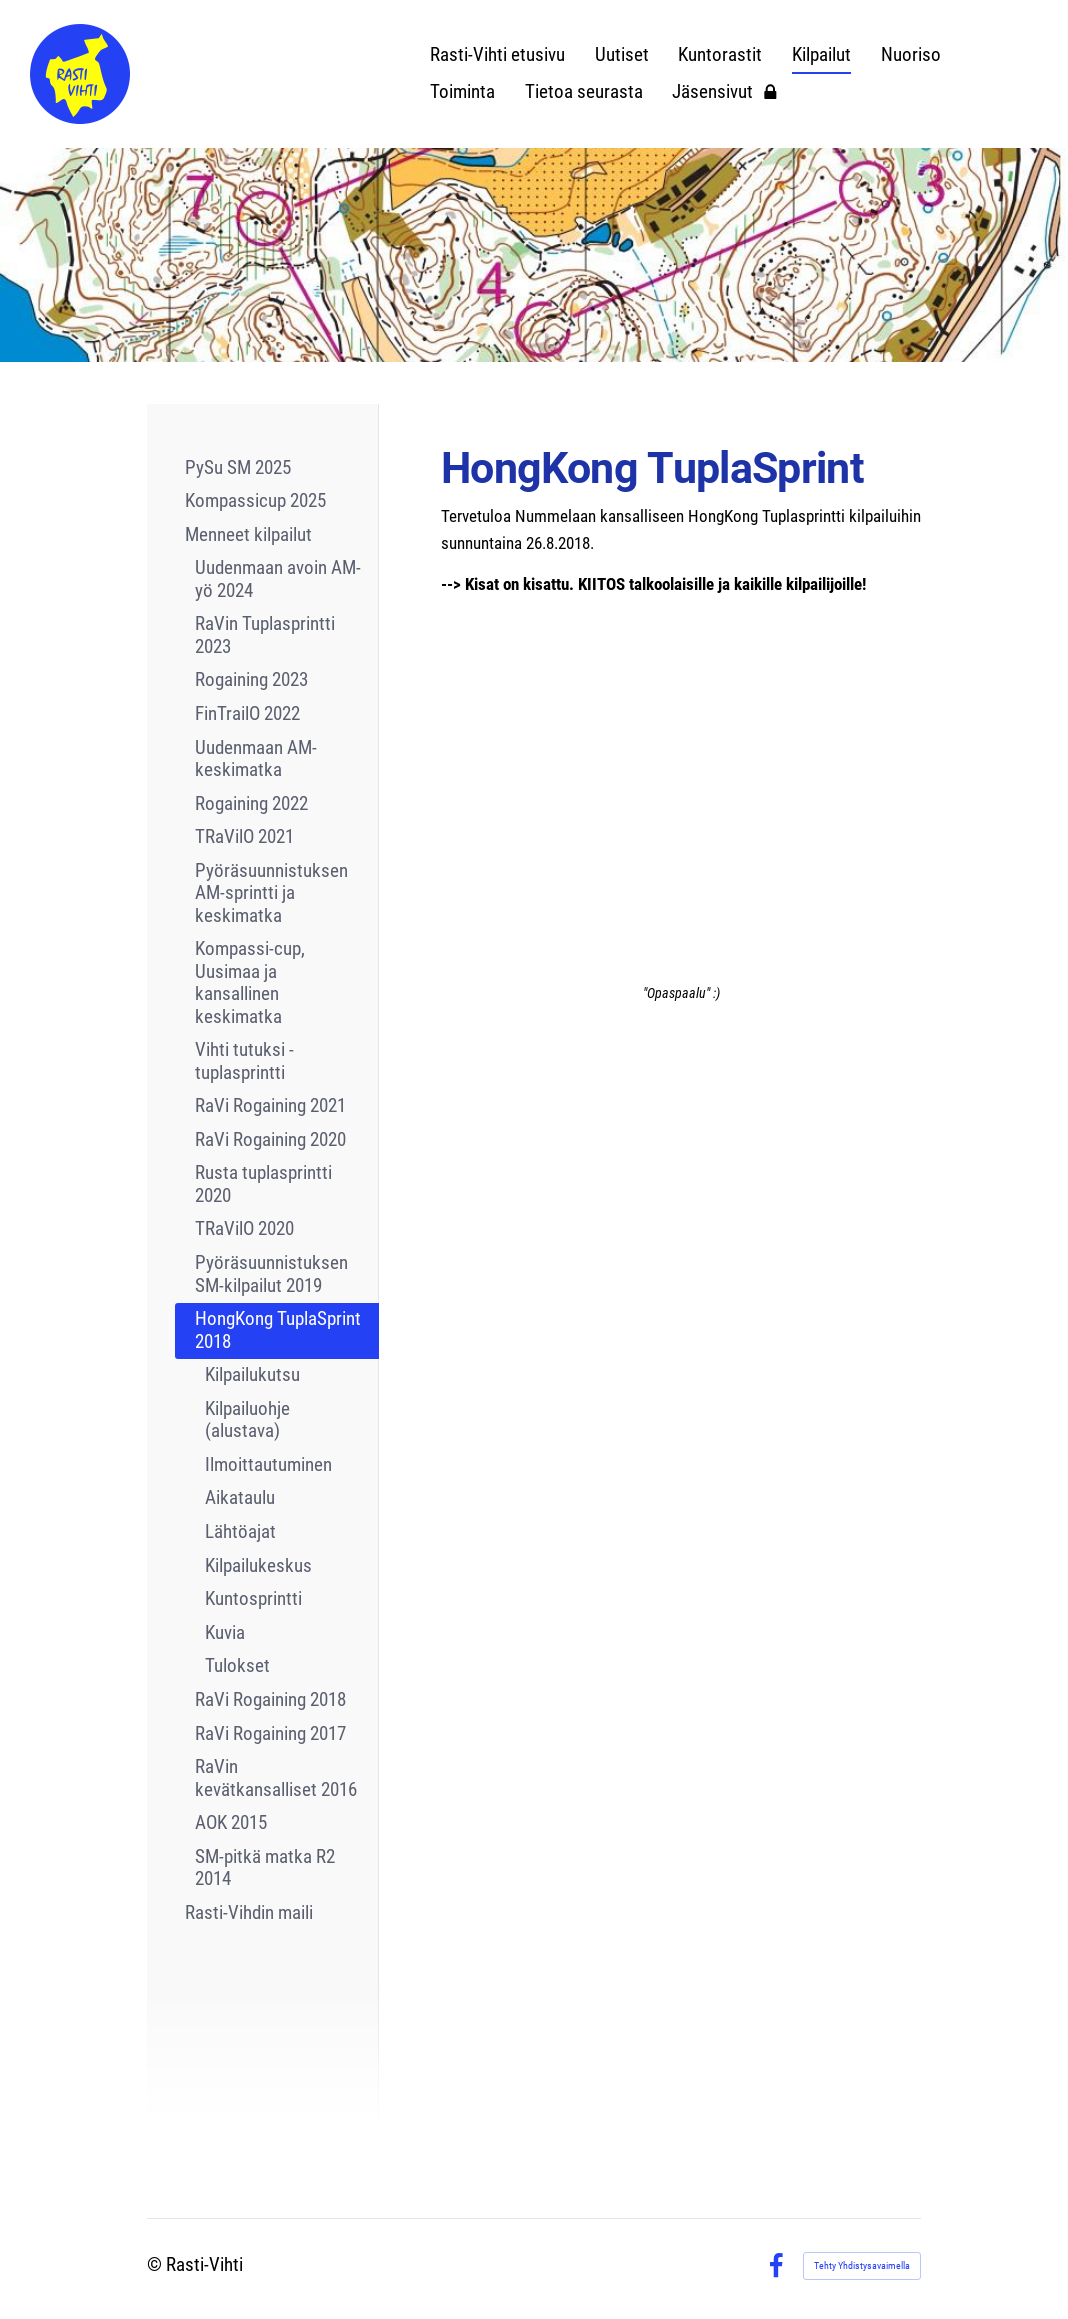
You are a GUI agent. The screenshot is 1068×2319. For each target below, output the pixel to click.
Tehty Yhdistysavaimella (862, 2265)
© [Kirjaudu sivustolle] (156, 2265)
